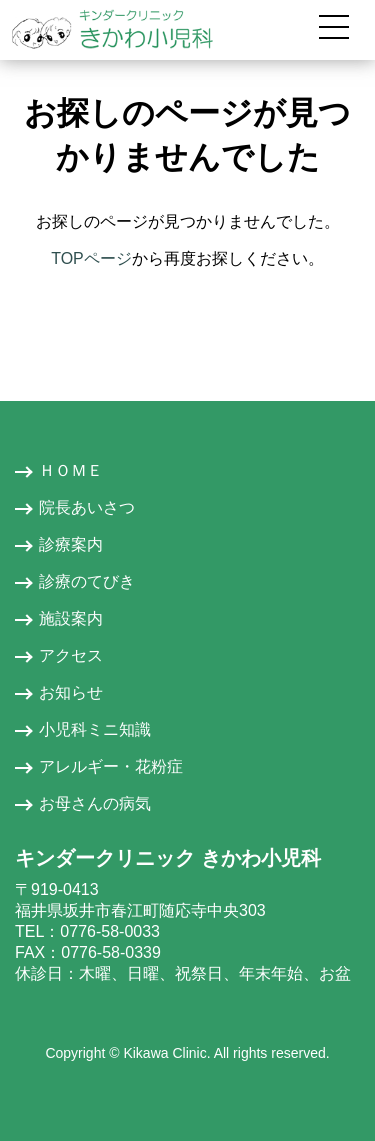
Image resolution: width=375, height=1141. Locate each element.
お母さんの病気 (95, 803)
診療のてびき (87, 581)
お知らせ (71, 692)
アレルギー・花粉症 (111, 766)
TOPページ (91, 258)
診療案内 (71, 544)
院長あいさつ (87, 507)
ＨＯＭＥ (71, 470)
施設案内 (71, 618)
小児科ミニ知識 (95, 729)
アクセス (71, 655)
